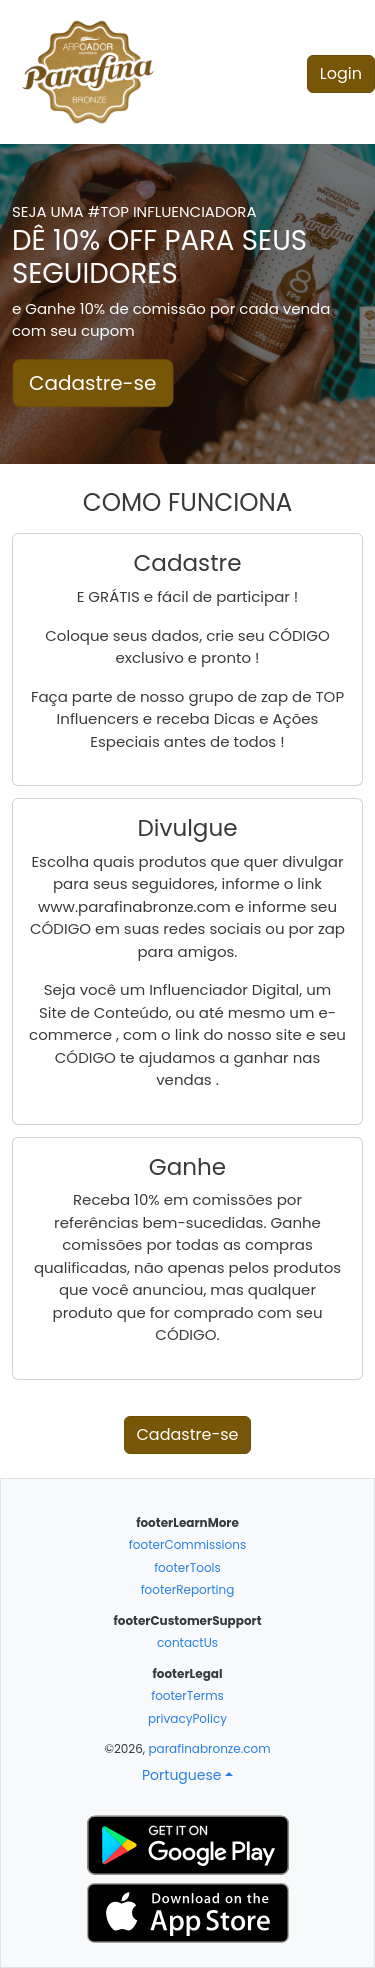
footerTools (187, 1567)
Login (341, 73)
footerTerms (187, 1695)
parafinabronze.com (209, 1748)
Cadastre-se (92, 383)
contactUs (187, 1642)
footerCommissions (187, 1544)
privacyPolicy (187, 1718)
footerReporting (188, 1589)
